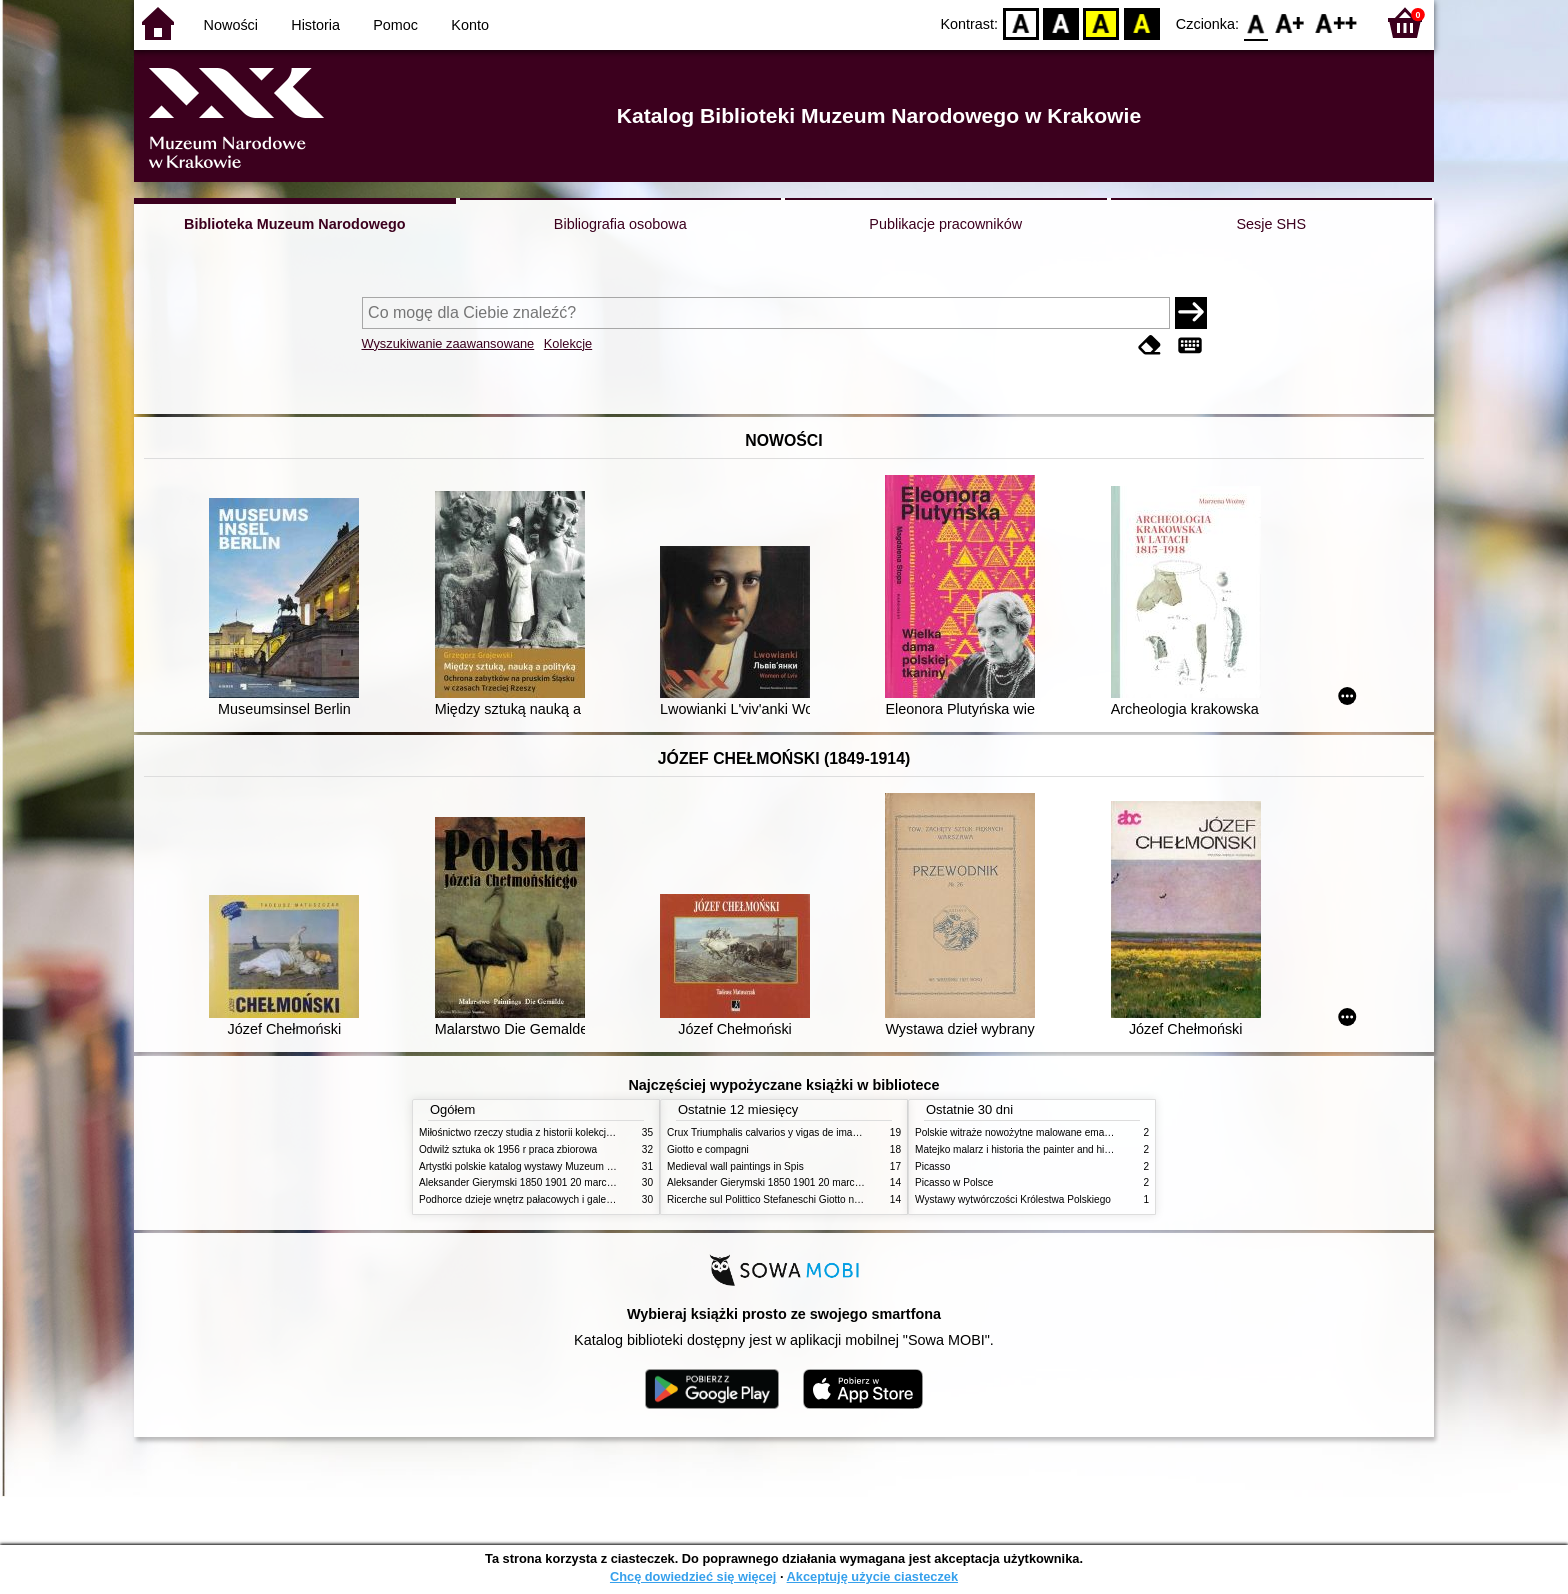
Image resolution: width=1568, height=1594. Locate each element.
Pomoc (395, 25)
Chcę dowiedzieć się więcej (693, 1576)
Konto (470, 25)
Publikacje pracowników (945, 224)
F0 (1255, 22)
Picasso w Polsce (954, 1182)
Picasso (932, 1166)
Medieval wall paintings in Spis (735, 1166)
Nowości (231, 25)
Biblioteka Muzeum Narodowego (294, 224)
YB (1101, 22)
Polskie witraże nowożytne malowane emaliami (1020, 1132)
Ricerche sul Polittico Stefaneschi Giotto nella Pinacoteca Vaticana (815, 1199)
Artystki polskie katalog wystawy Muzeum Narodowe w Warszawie (566, 1166)
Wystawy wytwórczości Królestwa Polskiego (1013, 1199)
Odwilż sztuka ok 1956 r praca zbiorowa (508, 1149)
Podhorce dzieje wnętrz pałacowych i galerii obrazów (537, 1199)
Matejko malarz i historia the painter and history (1020, 1149)
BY (1141, 22)
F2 (1336, 22)
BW (1061, 22)
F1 (1290, 22)
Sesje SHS (1271, 224)
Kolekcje (568, 343)
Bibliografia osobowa (620, 224)
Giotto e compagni (708, 1149)
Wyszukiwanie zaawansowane (448, 343)
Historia (315, 25)
